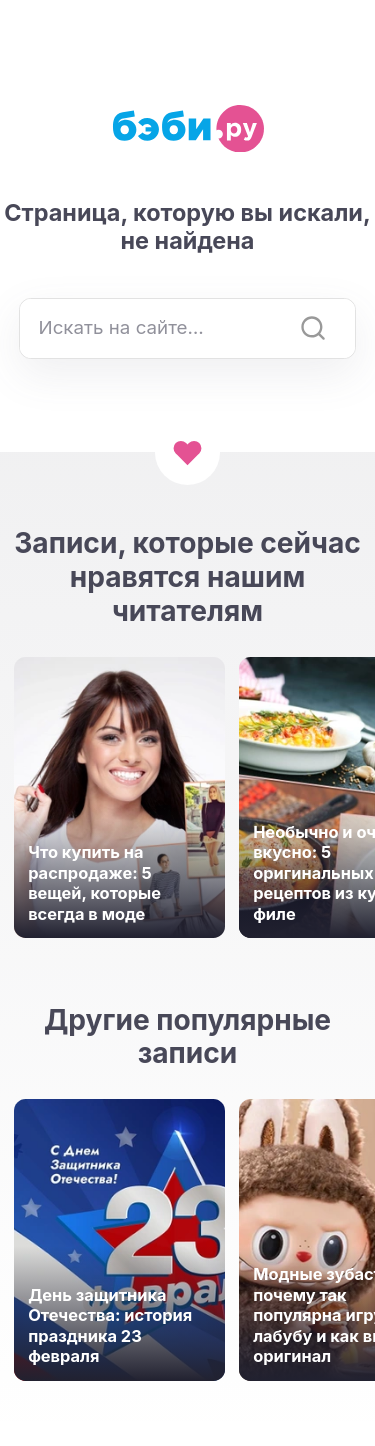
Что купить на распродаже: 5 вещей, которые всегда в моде (94, 883)
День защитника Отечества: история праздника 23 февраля (110, 1326)
